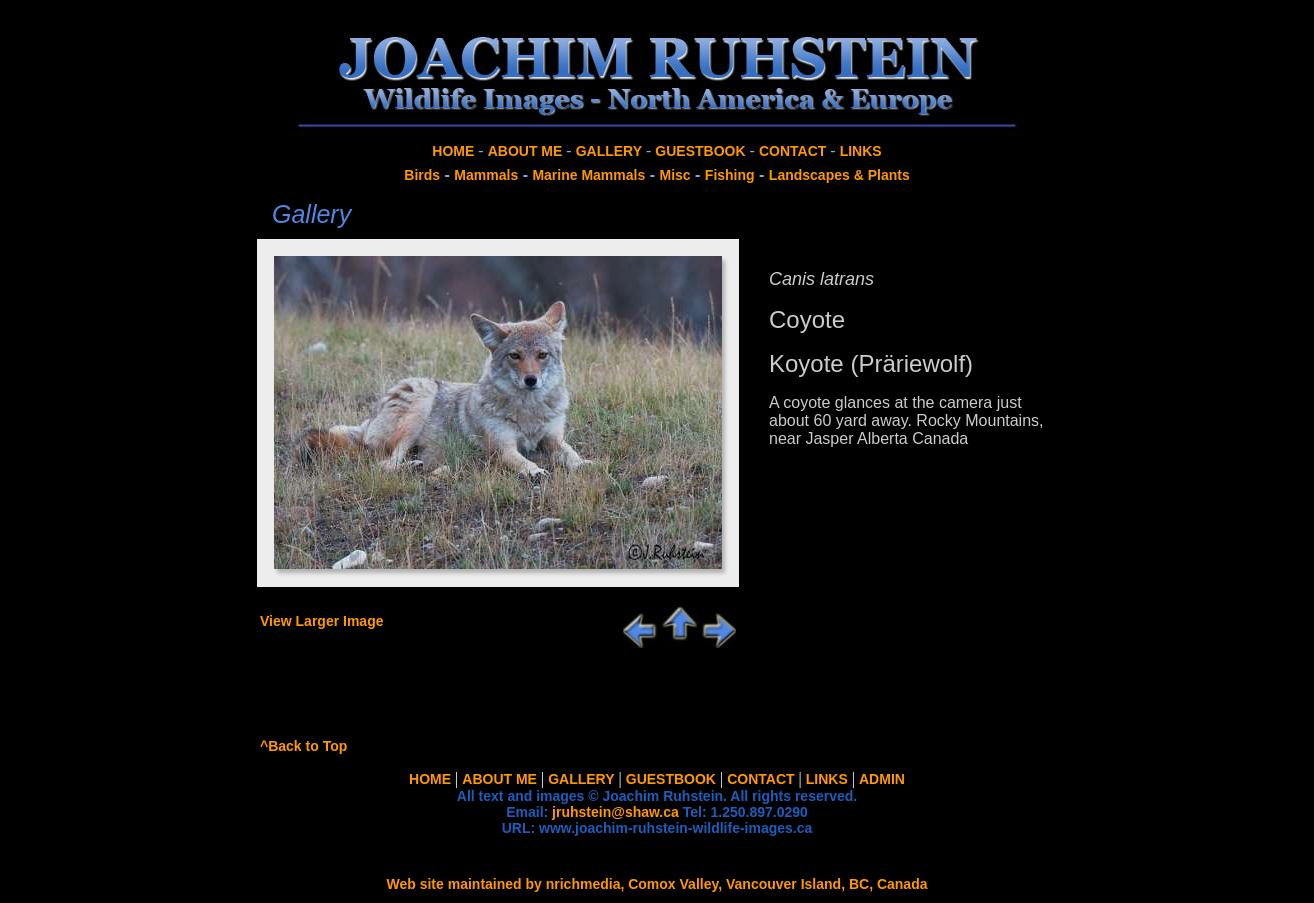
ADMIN (882, 779)
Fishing (730, 175)
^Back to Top (303, 746)
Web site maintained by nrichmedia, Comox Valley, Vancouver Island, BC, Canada (657, 884)
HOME (453, 151)
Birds (422, 175)
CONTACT (792, 151)
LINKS (861, 151)
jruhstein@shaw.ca (615, 812)
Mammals (486, 175)
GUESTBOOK (700, 151)
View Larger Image (321, 621)
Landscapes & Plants (839, 175)
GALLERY (609, 151)
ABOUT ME (525, 151)
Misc (674, 175)
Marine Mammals (588, 175)
